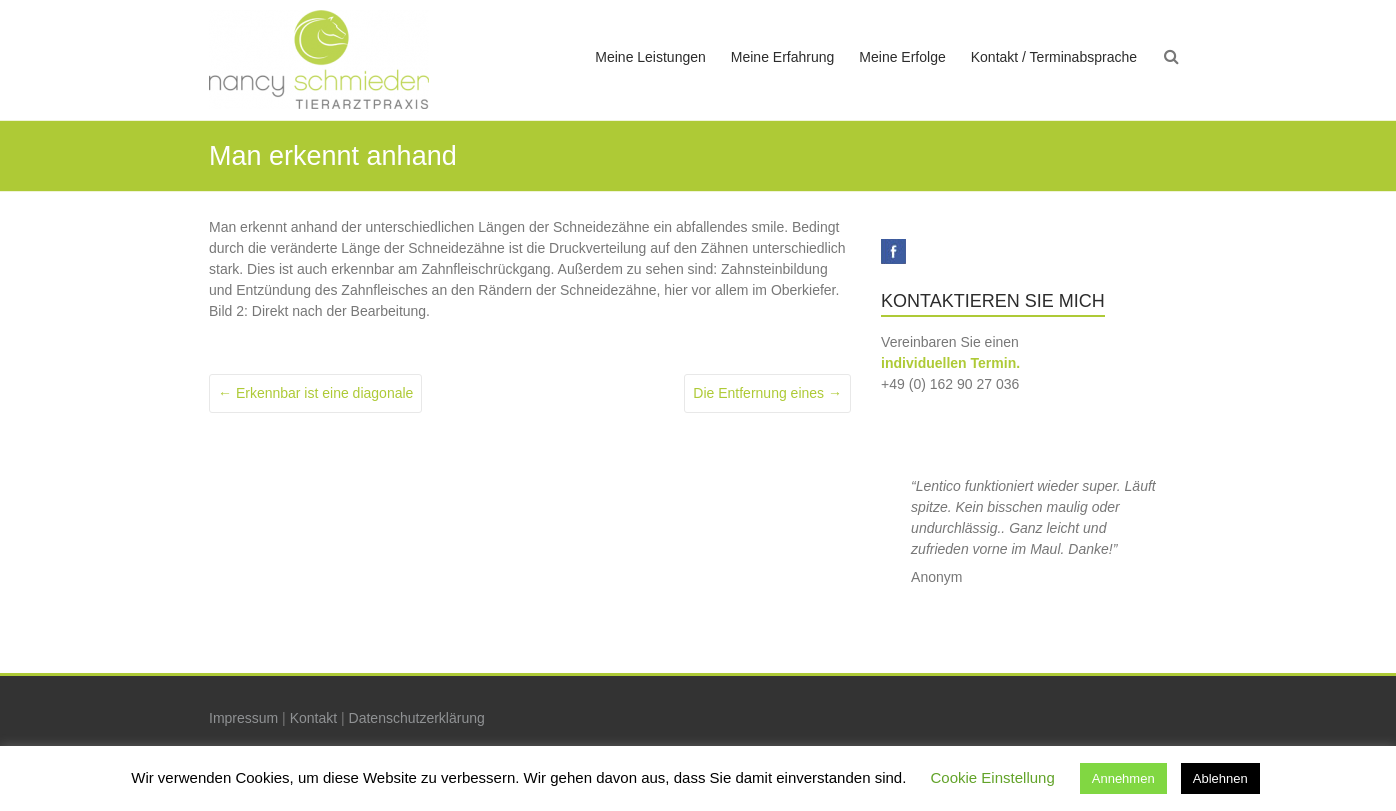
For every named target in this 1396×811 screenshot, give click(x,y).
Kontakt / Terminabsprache (1054, 57)
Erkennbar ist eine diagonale (315, 393)
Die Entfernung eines (767, 393)
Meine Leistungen (650, 57)
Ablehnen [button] (1220, 778)
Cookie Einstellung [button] (993, 777)
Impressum (243, 718)
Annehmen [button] (1123, 778)
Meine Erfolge (902, 57)
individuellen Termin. (950, 363)
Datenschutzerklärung (417, 718)
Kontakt (313, 718)
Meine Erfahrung (783, 57)
